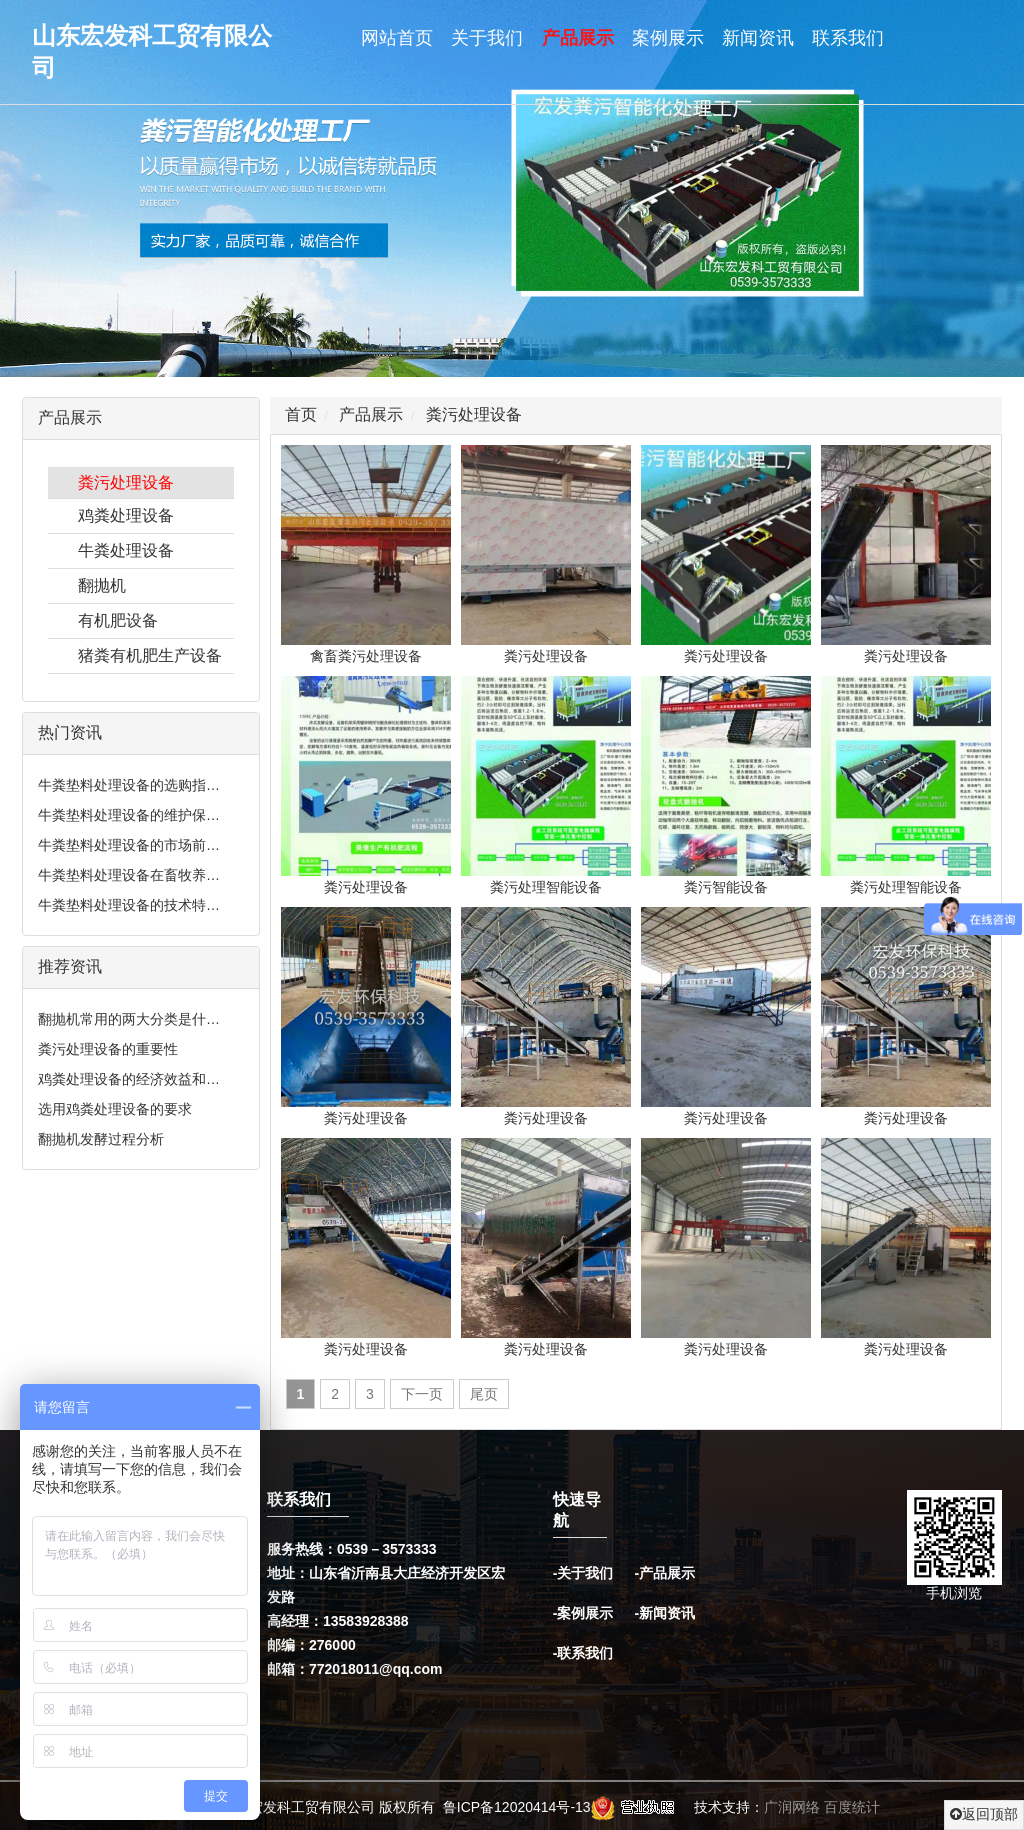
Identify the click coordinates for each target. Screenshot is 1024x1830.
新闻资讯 (758, 38)
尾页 (484, 1394)
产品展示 (578, 38)
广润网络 (792, 1807)
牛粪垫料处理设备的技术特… (129, 905)
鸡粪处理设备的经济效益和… (129, 1079)
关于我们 (487, 38)
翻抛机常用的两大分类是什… (129, 1019)
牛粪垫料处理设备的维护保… (129, 815)
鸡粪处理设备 (126, 515)
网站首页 (397, 38)
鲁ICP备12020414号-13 (517, 1807)
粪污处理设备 (126, 482)
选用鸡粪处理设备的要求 (115, 1109)
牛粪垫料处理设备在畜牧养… (129, 875)
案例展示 (668, 38)
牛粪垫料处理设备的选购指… (129, 785)
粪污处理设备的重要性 (108, 1049)
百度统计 (852, 1807)
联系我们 (848, 38)
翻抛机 (102, 585)
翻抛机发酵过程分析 (101, 1139)
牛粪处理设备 (126, 550)
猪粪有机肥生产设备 (150, 655)
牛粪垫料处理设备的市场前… (129, 845)
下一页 (422, 1394)
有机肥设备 (118, 620)
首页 (301, 414)
